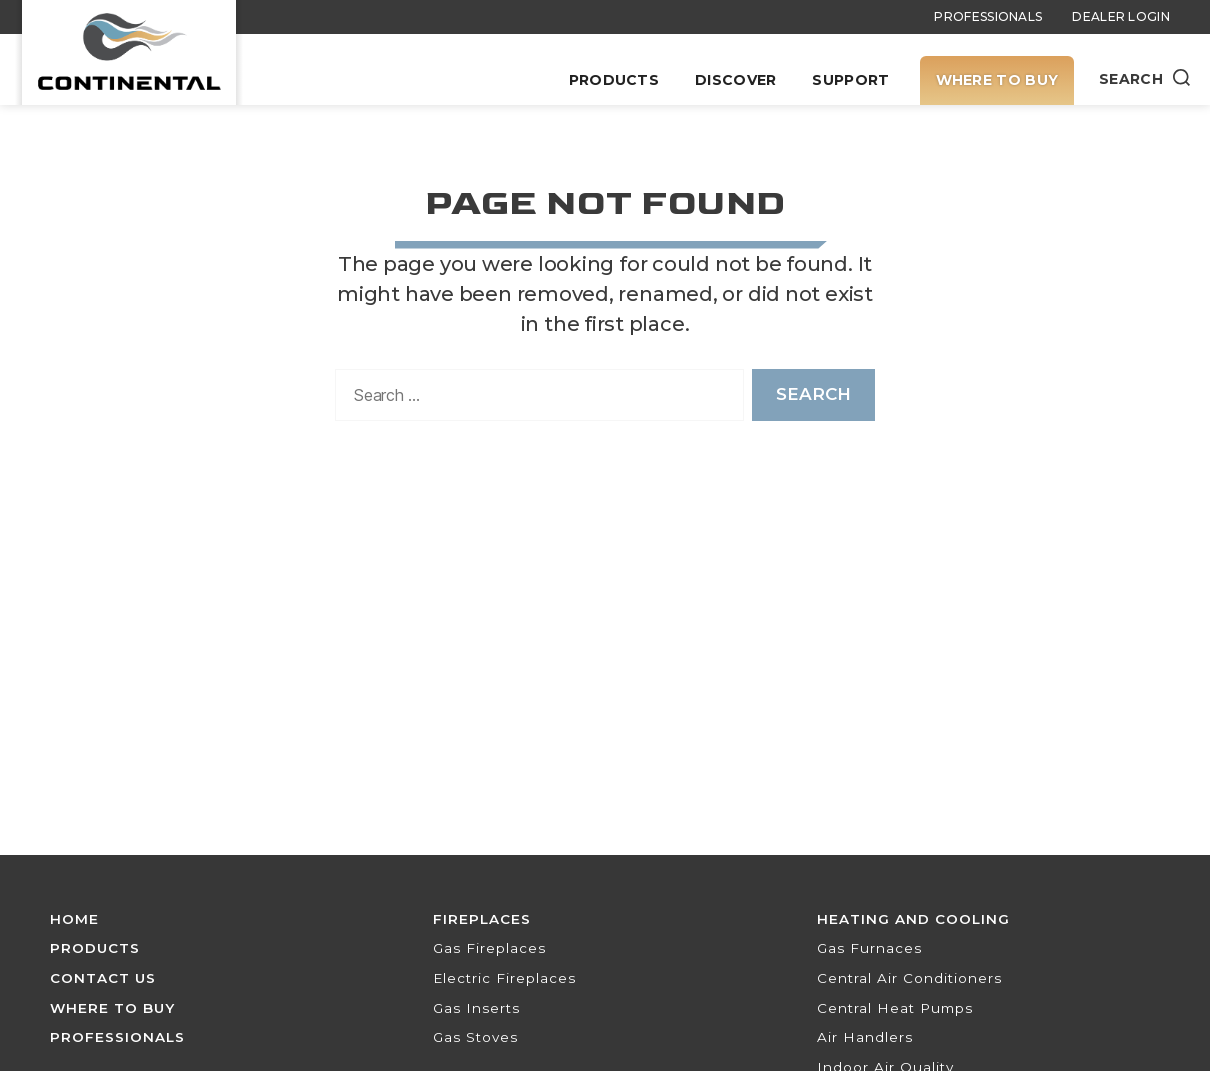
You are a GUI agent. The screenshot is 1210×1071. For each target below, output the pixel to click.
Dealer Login (1121, 16)
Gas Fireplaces (489, 948)
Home (74, 919)
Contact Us (103, 978)
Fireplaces (482, 919)
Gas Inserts (476, 1008)
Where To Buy (997, 80)
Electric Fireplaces (504, 978)
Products (614, 80)
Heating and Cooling (913, 919)
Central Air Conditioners (909, 978)
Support (850, 80)
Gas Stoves (475, 1037)
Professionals (988, 16)
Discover (735, 80)
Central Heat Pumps (895, 1008)
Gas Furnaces (869, 948)
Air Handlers (865, 1037)
